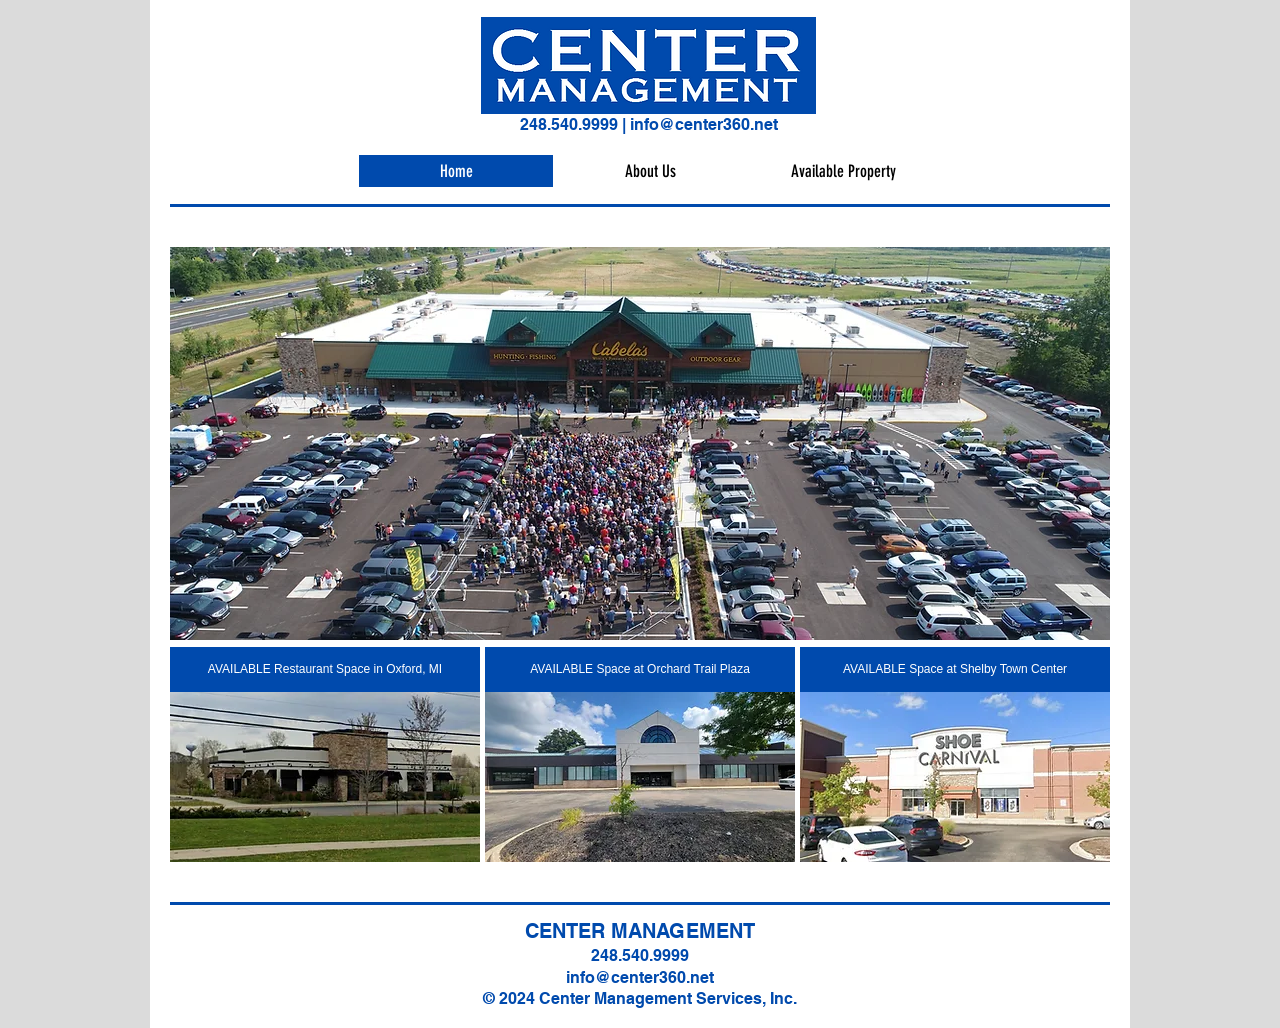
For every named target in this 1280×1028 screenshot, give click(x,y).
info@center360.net (704, 124)
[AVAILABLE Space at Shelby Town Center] (955, 669)
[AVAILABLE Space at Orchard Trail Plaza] (640, 669)
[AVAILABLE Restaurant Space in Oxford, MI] (325, 669)
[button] (640, 443)
